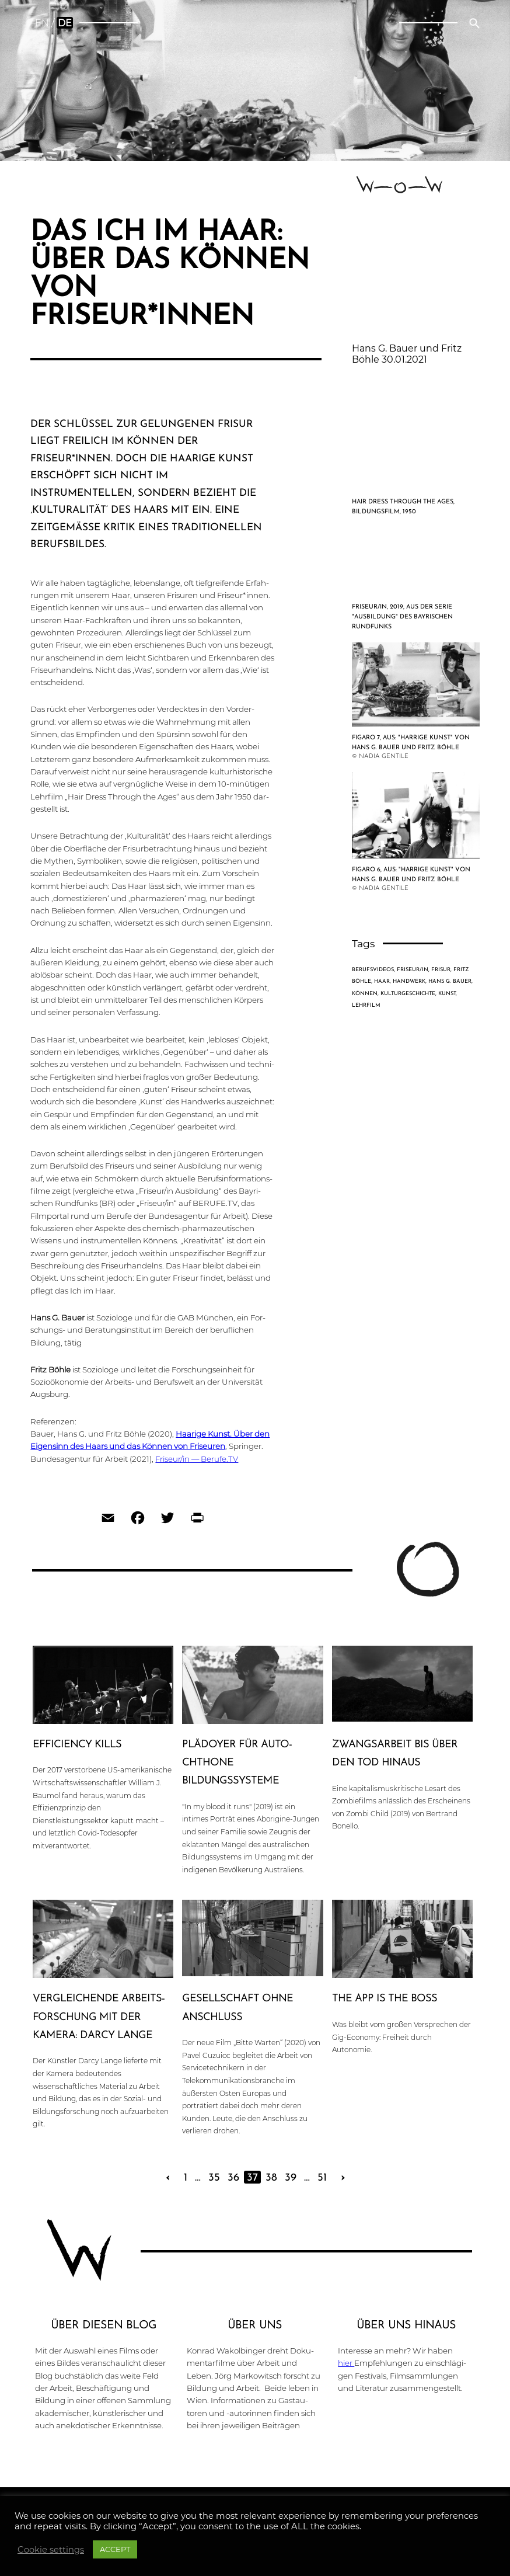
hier (346, 2363)
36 (233, 2178)
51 (322, 2178)
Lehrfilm (366, 1005)
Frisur (440, 969)
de (65, 23)
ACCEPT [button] (115, 2549)
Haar (382, 981)
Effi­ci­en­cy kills (77, 1745)
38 (271, 2178)
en (42, 23)
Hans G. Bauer (449, 981)
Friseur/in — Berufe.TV (196, 1458)
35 (214, 2178)
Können (365, 993)
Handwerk (409, 981)
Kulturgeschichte (407, 993)
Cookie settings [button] (51, 2549)
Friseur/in (412, 969)
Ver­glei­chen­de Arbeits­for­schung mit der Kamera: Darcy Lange (99, 2017)
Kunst (447, 993)
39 (290, 2178)
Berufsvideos (373, 969)
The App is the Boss (384, 1999)
